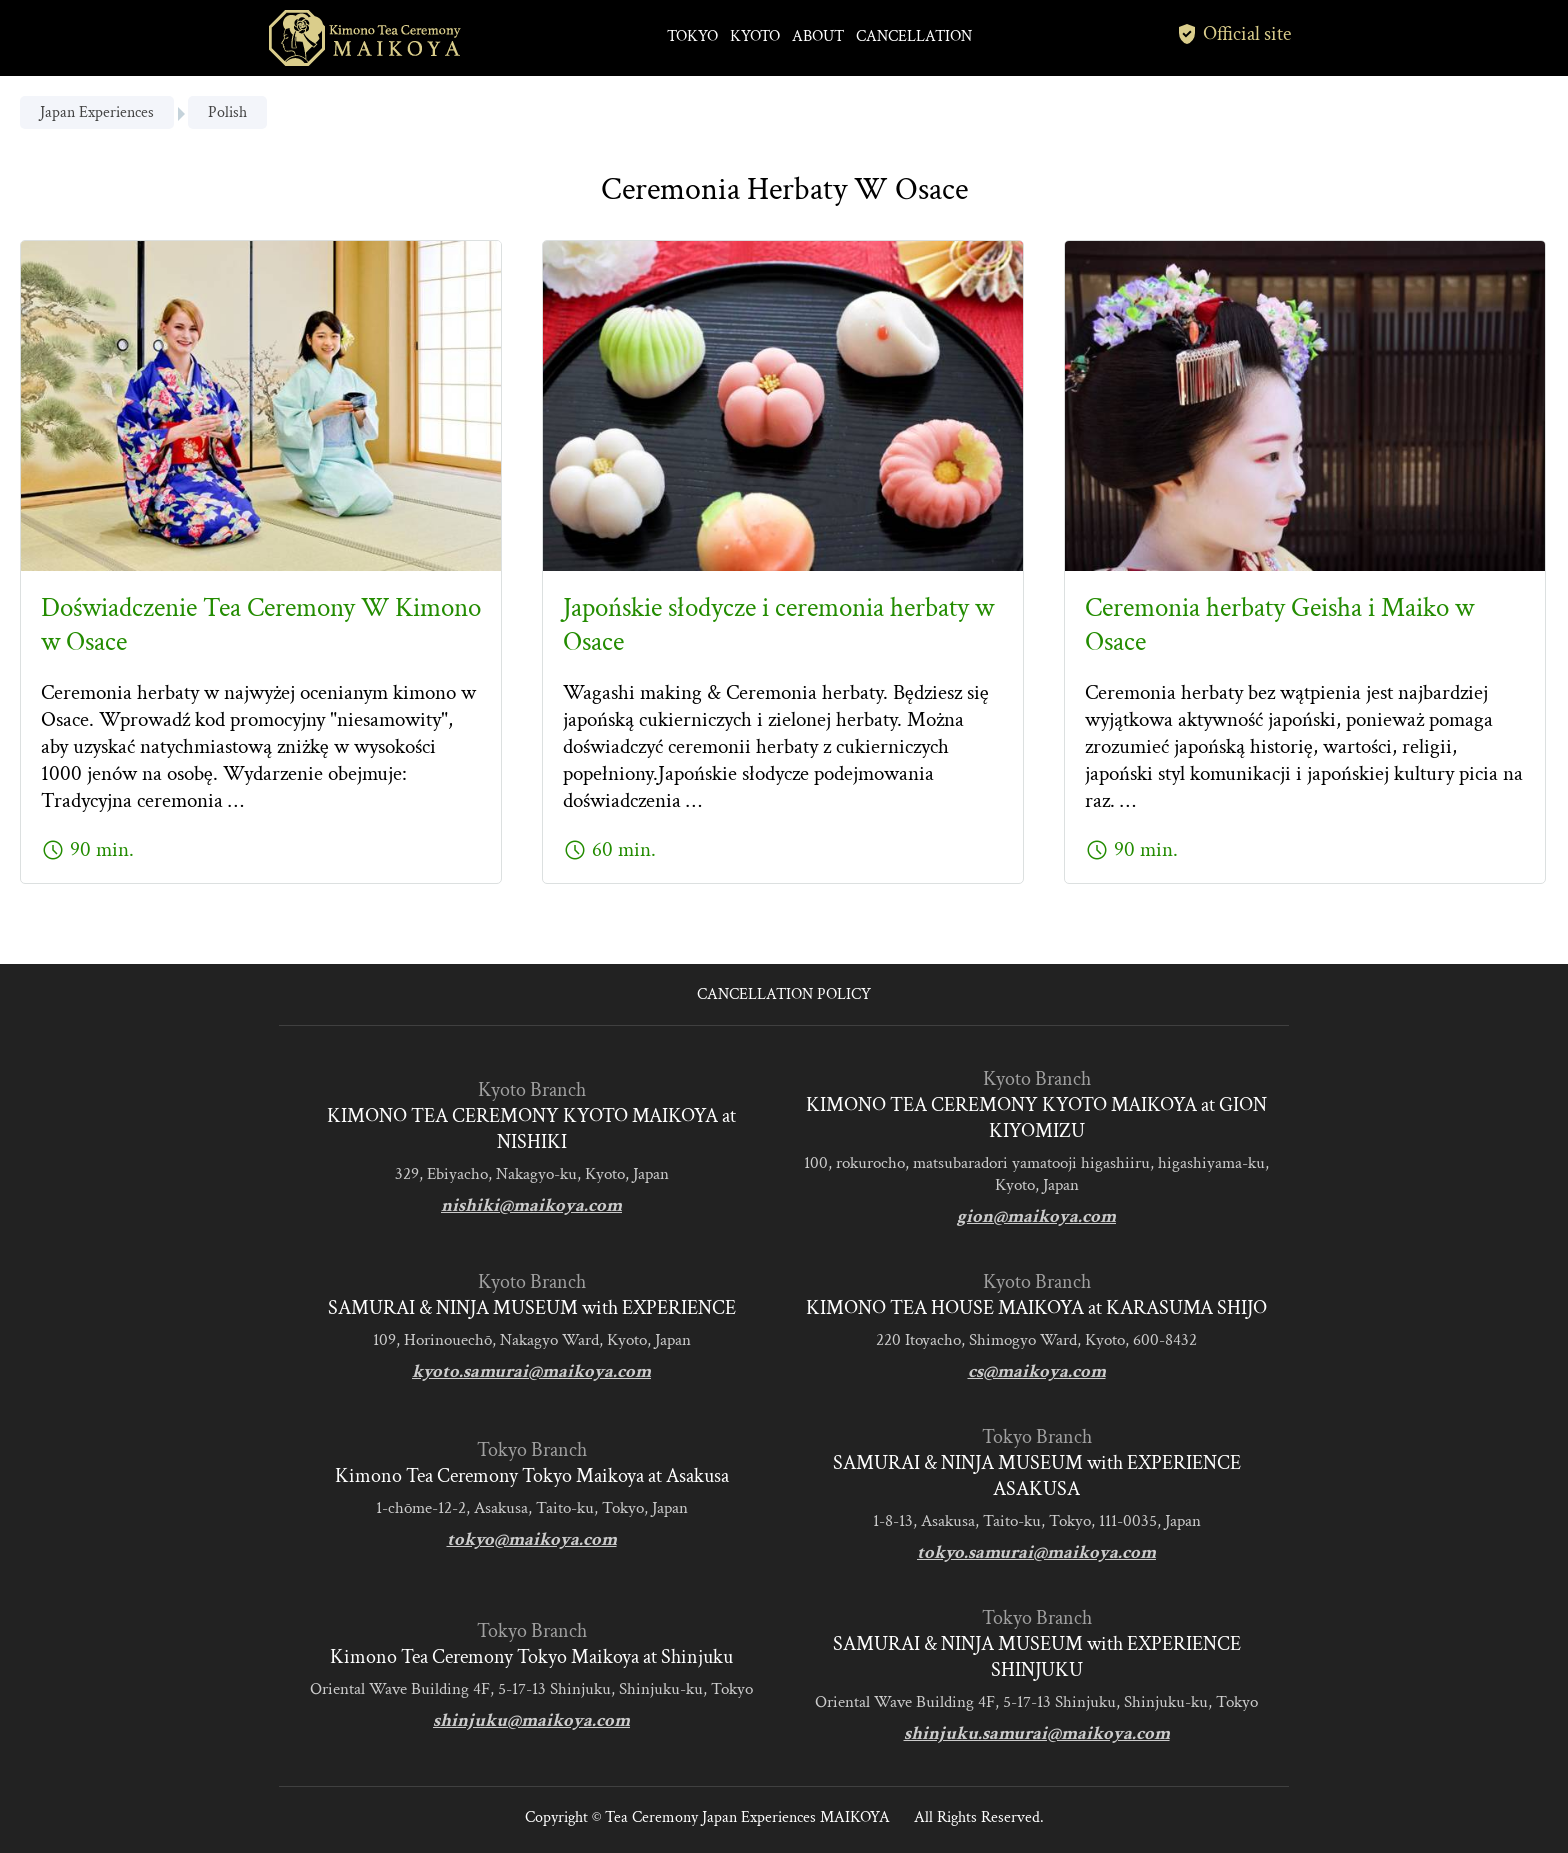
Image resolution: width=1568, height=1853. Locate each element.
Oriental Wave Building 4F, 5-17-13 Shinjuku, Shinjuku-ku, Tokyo (531, 1689)
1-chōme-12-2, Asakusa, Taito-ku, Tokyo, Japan (532, 1508)
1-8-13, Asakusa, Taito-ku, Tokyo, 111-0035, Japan (1037, 1521)
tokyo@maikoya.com (532, 1539)
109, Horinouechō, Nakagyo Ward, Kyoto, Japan (532, 1340)
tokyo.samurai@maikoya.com (1036, 1552)
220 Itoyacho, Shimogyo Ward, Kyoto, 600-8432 (1036, 1340)
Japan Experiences (97, 112)
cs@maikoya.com (1037, 1371)
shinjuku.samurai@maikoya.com (1037, 1733)
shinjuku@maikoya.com (531, 1720)
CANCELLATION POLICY (784, 994)
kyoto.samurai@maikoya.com (531, 1371)
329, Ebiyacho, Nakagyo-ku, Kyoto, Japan (532, 1174)
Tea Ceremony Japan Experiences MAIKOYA (747, 1817)
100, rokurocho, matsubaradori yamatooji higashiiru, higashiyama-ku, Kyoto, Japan (1036, 1174)
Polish (227, 112)
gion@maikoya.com (1036, 1216)
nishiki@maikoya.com (531, 1205)
